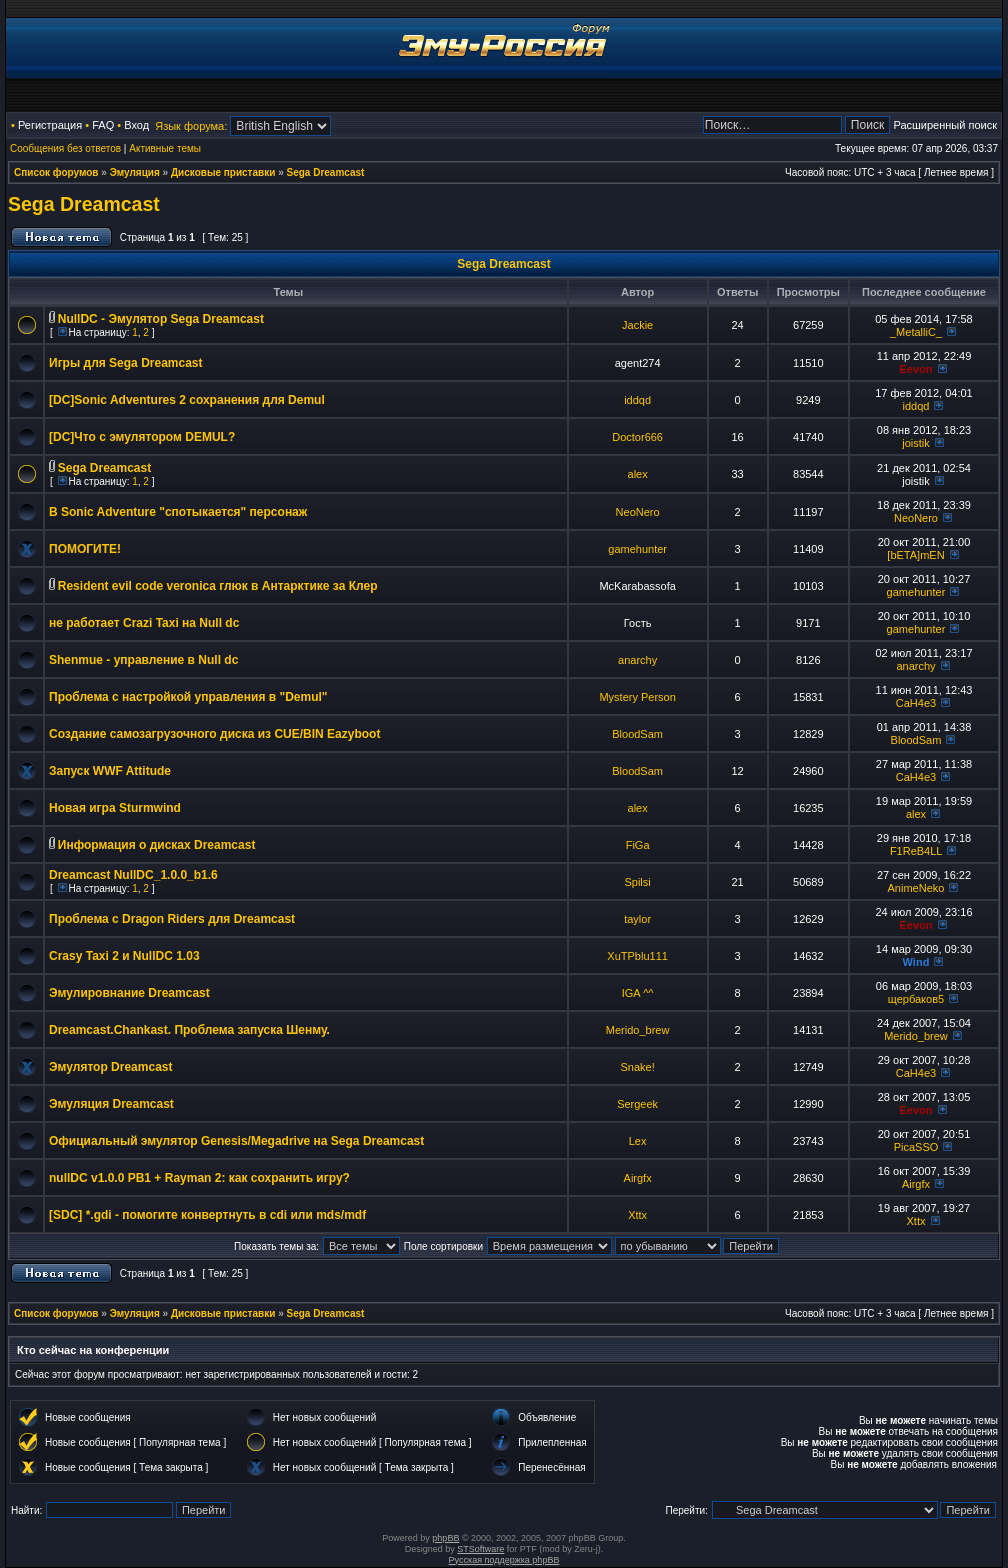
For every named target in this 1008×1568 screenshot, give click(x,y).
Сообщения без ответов (65, 148)
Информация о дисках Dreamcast (157, 845)
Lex (638, 1141)
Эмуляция (135, 172)
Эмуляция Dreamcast (111, 1104)
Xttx (637, 1215)
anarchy (637, 660)
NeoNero (638, 512)
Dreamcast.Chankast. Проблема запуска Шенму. (189, 1030)
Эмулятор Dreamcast (110, 1067)
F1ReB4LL (916, 851)
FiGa (638, 845)
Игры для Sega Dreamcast (126, 363)
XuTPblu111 (637, 956)
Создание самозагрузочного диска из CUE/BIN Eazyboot (214, 734)
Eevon (915, 369)
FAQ (103, 125)
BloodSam (637, 734)
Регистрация (50, 125)
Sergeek (637, 1104)
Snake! (638, 1067)
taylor (637, 919)
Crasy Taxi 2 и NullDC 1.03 (124, 956)
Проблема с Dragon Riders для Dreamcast (172, 919)
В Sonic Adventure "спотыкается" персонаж (178, 512)
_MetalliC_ (916, 332)
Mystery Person (637, 697)
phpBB (445, 1538)
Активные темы (165, 148)
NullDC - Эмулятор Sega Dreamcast (161, 319)
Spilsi (637, 882)
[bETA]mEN (915, 555)
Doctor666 (637, 437)
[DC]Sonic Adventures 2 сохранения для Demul (187, 400)
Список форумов (56, 172)
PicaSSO (916, 1147)
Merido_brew (638, 1030)
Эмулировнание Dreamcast (129, 993)
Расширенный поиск (945, 125)
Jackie (637, 325)
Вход (136, 125)
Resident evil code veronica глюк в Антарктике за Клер (218, 586)
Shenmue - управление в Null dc (143, 660)
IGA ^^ (638, 993)
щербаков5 (916, 999)
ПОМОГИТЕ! (85, 549)
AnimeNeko (916, 888)
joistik (916, 443)
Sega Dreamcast (326, 172)
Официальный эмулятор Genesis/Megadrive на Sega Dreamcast (236, 1141)
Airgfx (638, 1178)
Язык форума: (191, 126)
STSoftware (480, 1549)
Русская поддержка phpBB (504, 1560)
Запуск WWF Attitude (110, 771)
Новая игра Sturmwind (115, 808)
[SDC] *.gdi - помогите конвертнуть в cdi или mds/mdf (207, 1215)
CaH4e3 (916, 703)
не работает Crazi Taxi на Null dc (144, 623)
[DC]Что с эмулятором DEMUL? (142, 437)
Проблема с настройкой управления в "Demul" (188, 697)
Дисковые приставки (223, 172)
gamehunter (637, 549)
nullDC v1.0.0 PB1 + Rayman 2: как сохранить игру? (199, 1178)
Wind (916, 962)
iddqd (637, 400)
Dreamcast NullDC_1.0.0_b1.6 (133, 875)
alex (638, 474)
